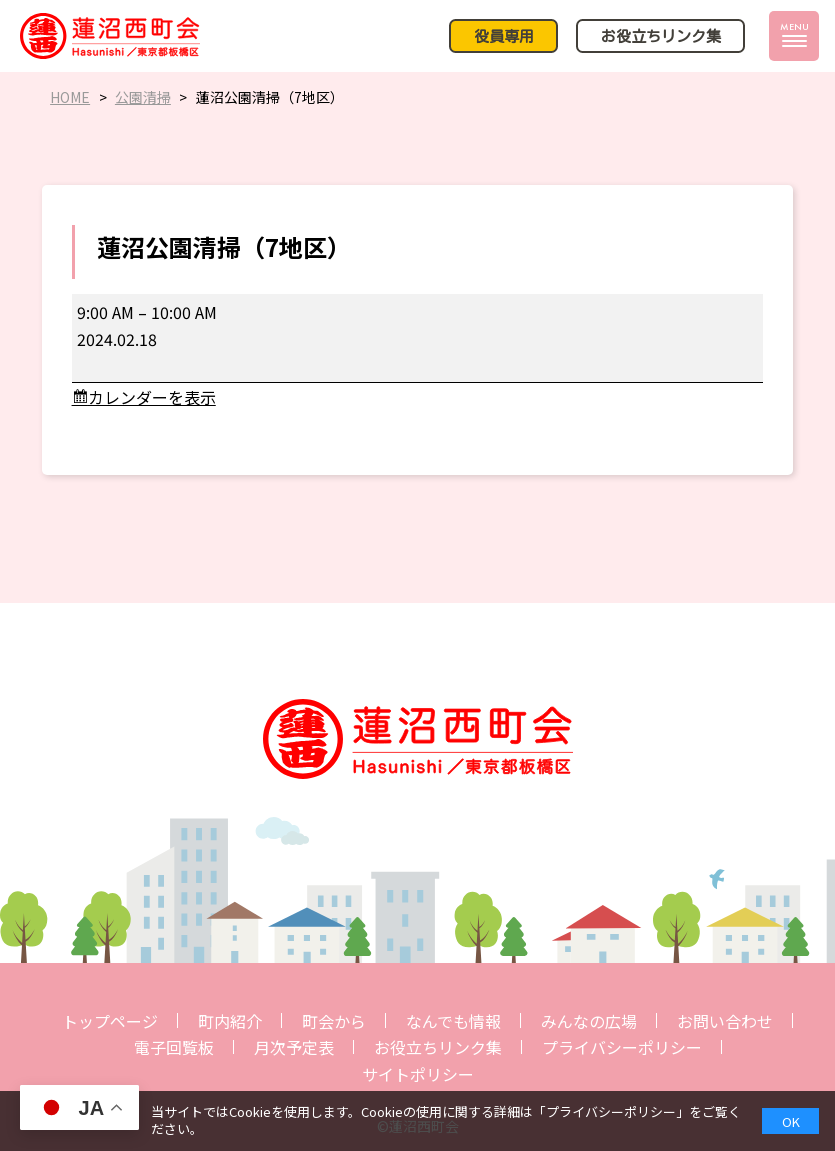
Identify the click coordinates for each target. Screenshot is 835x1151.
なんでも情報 (453, 1021)
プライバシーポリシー (622, 1047)
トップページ (110, 1021)
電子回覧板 (174, 1047)
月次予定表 (294, 1047)
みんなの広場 (589, 1021)
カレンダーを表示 (152, 397)
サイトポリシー (418, 1074)
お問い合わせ (725, 1021)
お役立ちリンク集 (438, 1047)
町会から (334, 1021)
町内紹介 (230, 1021)
